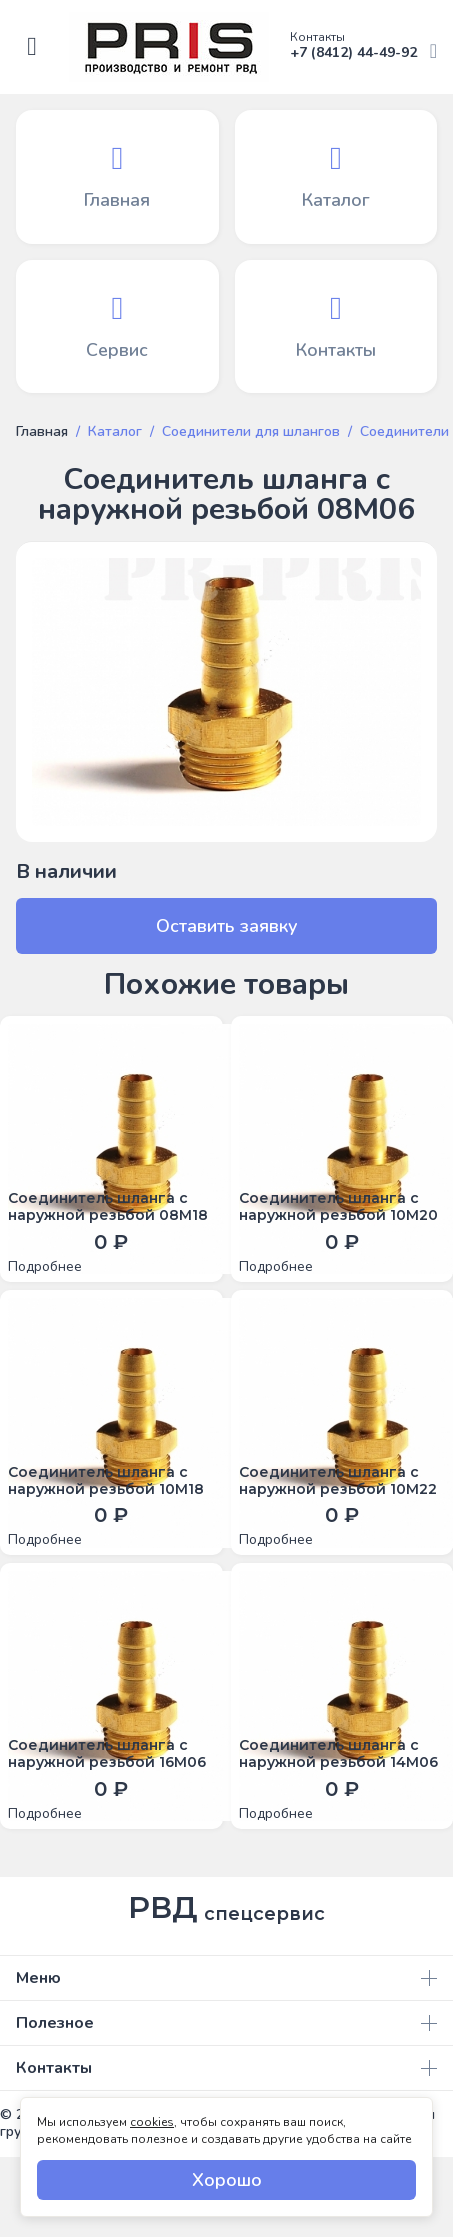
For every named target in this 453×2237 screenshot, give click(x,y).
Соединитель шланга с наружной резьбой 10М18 (106, 1481)
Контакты (226, 2068)
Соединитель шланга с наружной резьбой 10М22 (338, 1481)
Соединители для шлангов (251, 432)
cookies (152, 2122)
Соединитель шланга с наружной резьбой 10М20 (338, 1207)
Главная (42, 432)
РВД (226, 1908)
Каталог (115, 432)
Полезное (226, 2023)
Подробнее (45, 1267)
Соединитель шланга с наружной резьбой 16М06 (107, 1754)
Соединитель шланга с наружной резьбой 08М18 (108, 1207)
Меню (226, 1978)
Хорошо (227, 2180)
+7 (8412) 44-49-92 (363, 46)
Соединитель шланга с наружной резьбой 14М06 (338, 1754)
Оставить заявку (227, 926)
